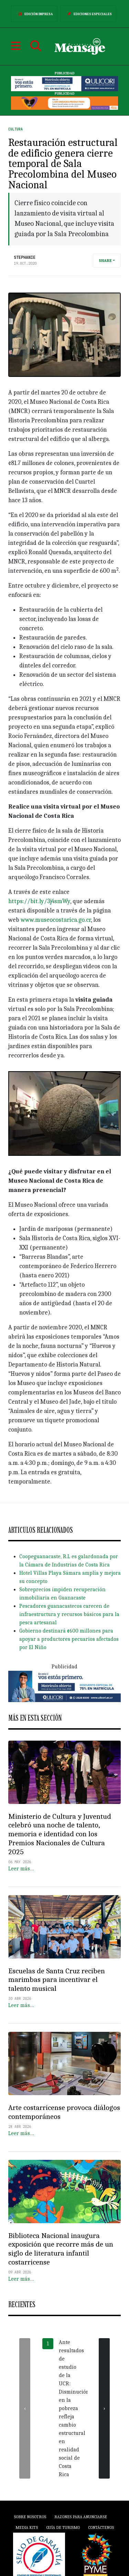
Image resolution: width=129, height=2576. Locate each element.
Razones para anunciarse (80, 2516)
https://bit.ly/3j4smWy (39, 901)
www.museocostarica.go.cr (56, 919)
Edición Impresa (34, 13)
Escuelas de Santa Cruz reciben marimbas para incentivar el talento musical (56, 1980)
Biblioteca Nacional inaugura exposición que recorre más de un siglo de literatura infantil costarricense (60, 2248)
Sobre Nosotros (30, 2516)
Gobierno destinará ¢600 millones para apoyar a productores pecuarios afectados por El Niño (69, 1639)
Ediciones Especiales (88, 13)
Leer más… (21, 1869)
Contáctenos (101, 2527)
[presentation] (24, 2408)
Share (105, 260)
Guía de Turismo (63, 2527)
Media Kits (26, 2527)
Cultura (15, 129)
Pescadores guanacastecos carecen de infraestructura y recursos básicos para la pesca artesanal (69, 1614)
